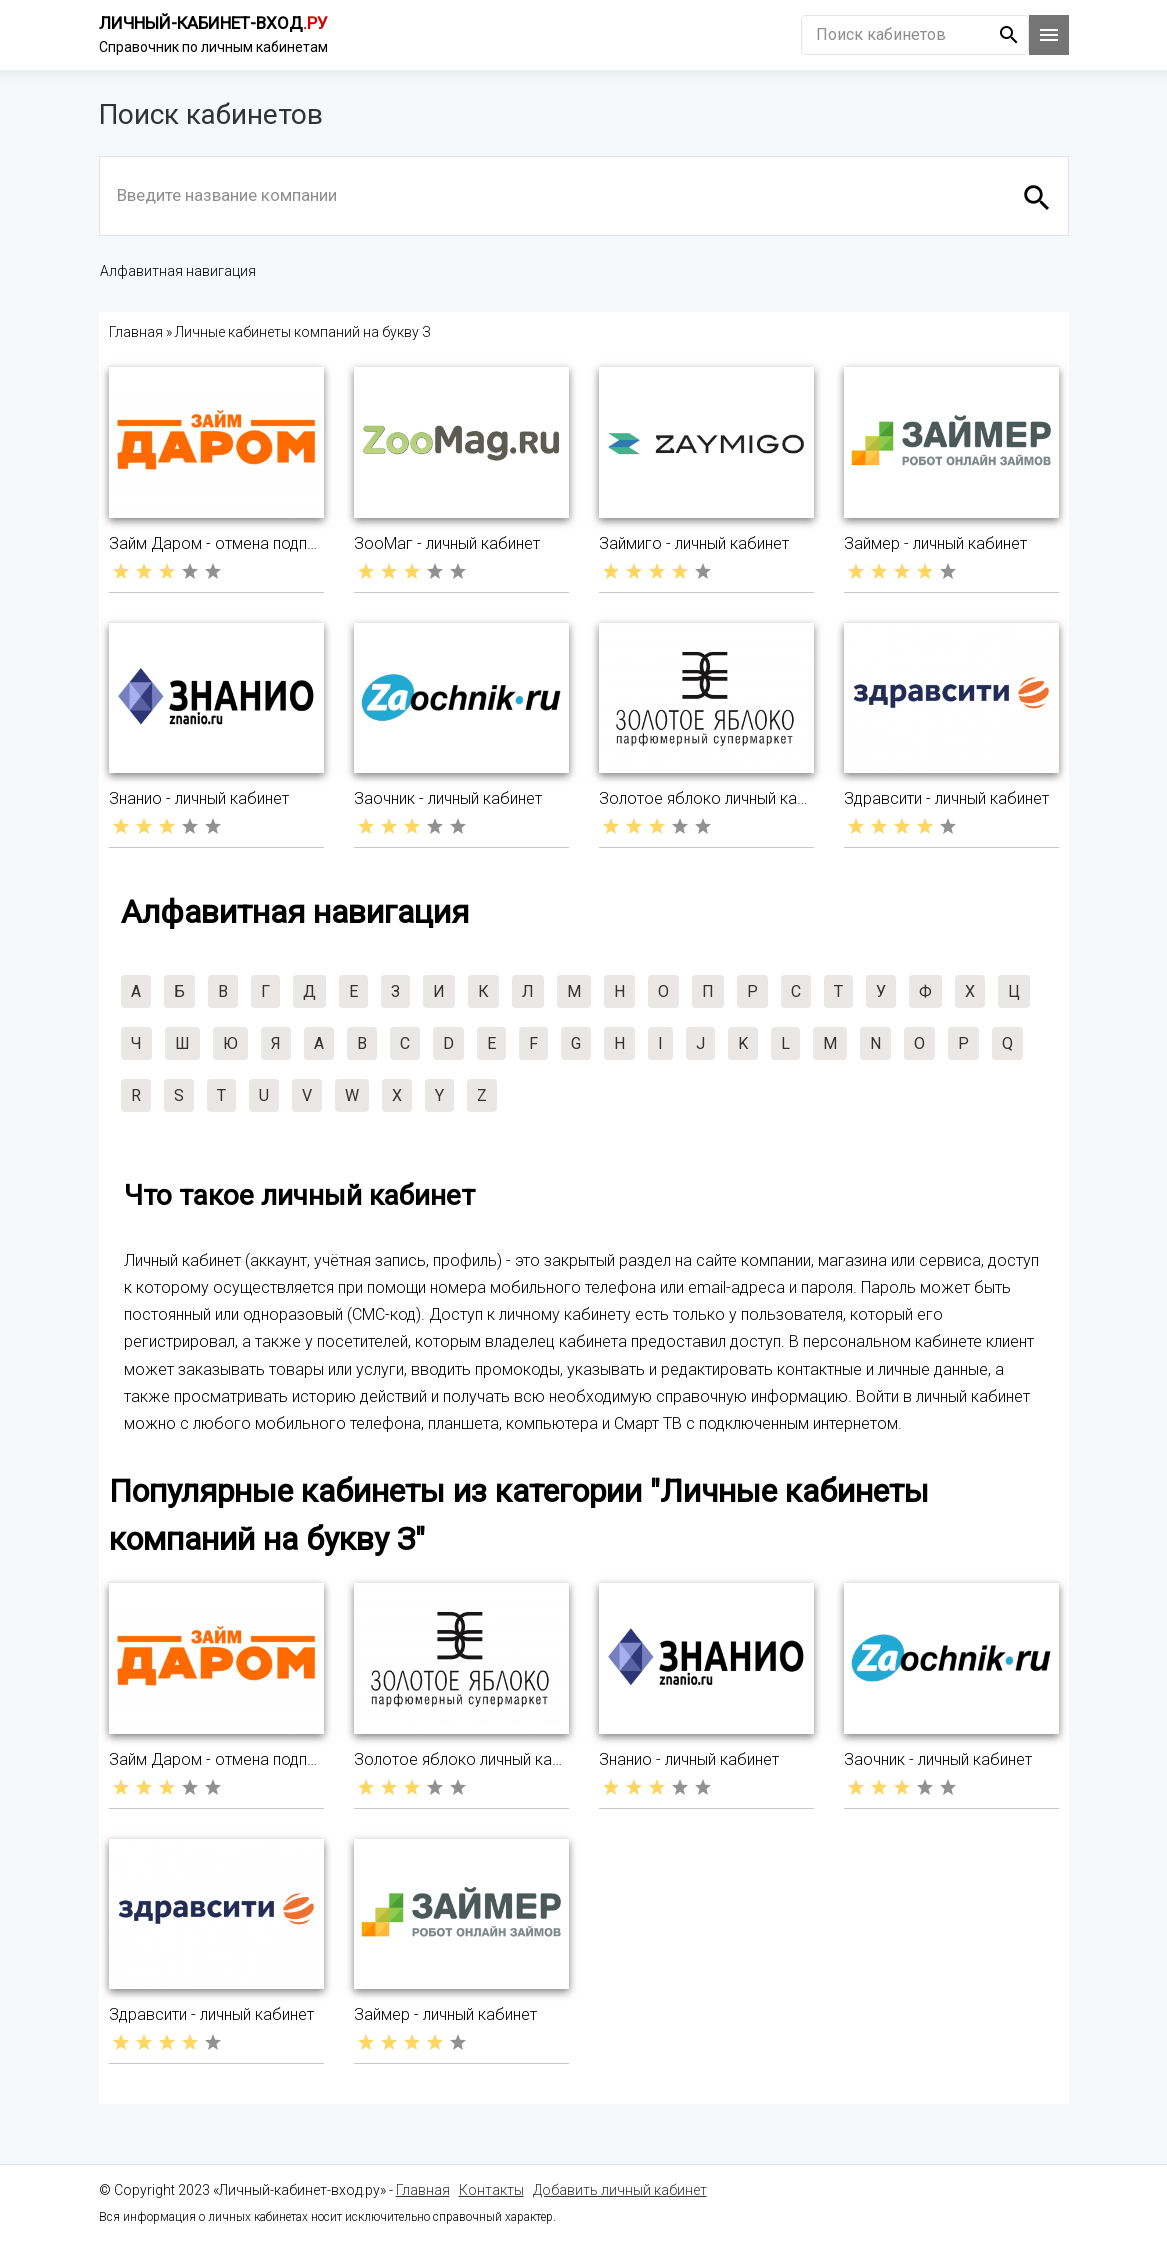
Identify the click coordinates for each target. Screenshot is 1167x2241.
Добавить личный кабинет (620, 2190)
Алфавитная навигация (178, 271)
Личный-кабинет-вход (213, 23)
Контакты (491, 2190)
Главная (423, 2190)
